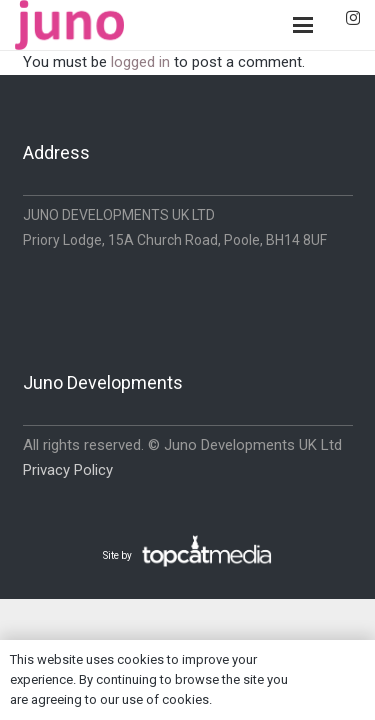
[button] (303, 25)
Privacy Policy (68, 470)
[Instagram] (353, 18)
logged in (140, 62)
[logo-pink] (69, 25)
